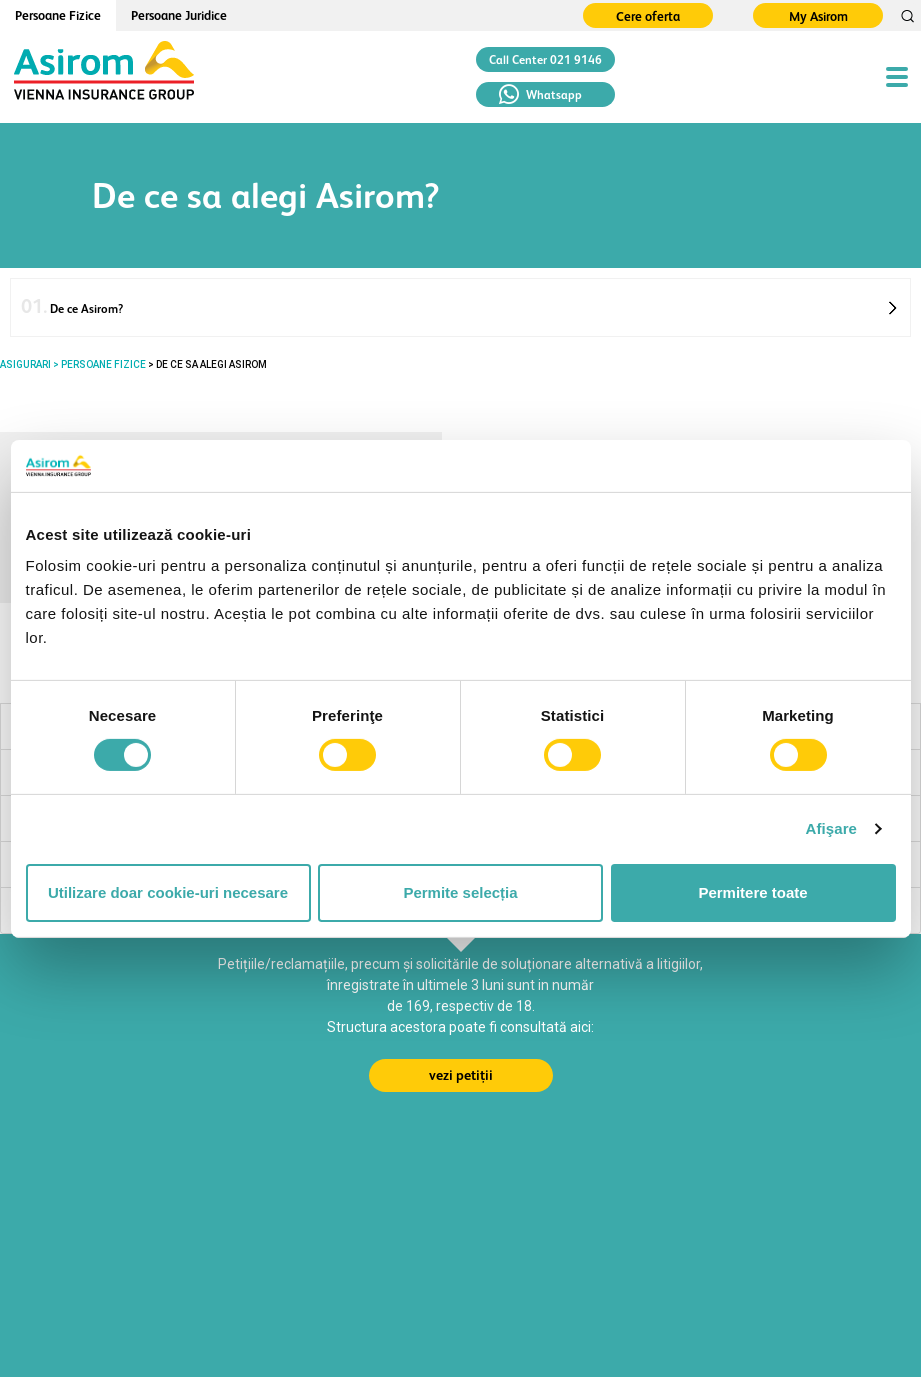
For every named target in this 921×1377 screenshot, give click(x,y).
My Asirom (818, 16)
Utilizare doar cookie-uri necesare (168, 892)
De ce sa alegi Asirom (211, 364)
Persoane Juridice (179, 15)
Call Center (545, 60)
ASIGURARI (25, 364)
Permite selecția (460, 892)
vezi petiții (461, 1075)
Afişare (832, 828)
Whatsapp (540, 94)
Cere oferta (648, 16)
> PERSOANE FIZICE (98, 364)
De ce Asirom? (72, 306)
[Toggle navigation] (897, 77)
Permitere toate (752, 892)
